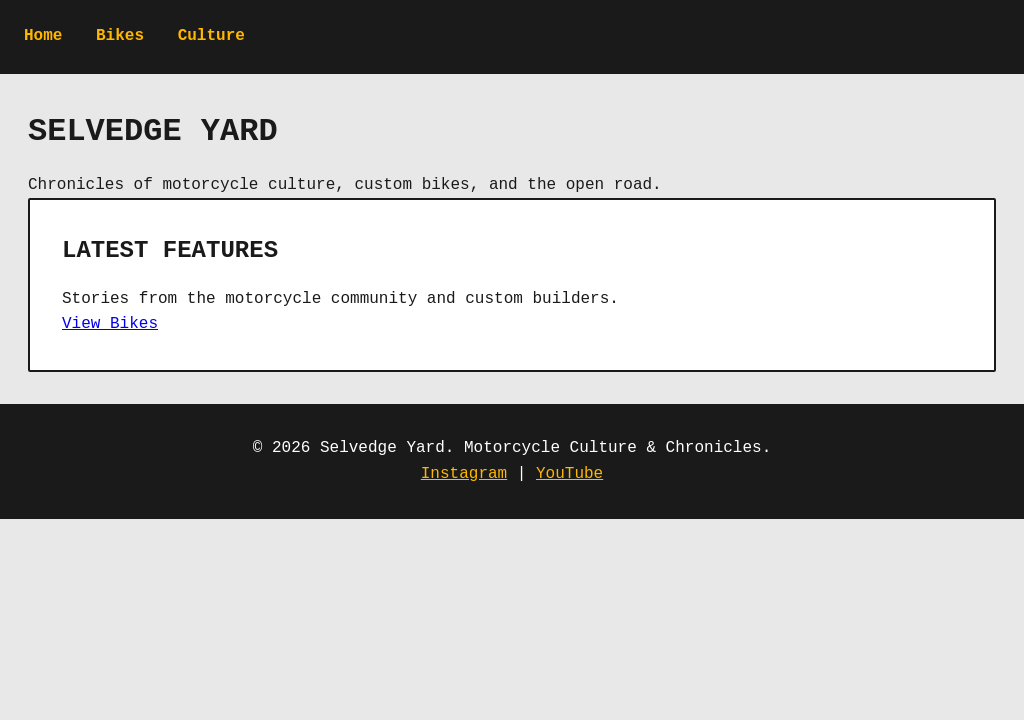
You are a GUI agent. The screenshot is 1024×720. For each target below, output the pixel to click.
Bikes (120, 36)
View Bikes (110, 324)
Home (43, 36)
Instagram (464, 474)
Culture (211, 36)
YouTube (569, 474)
